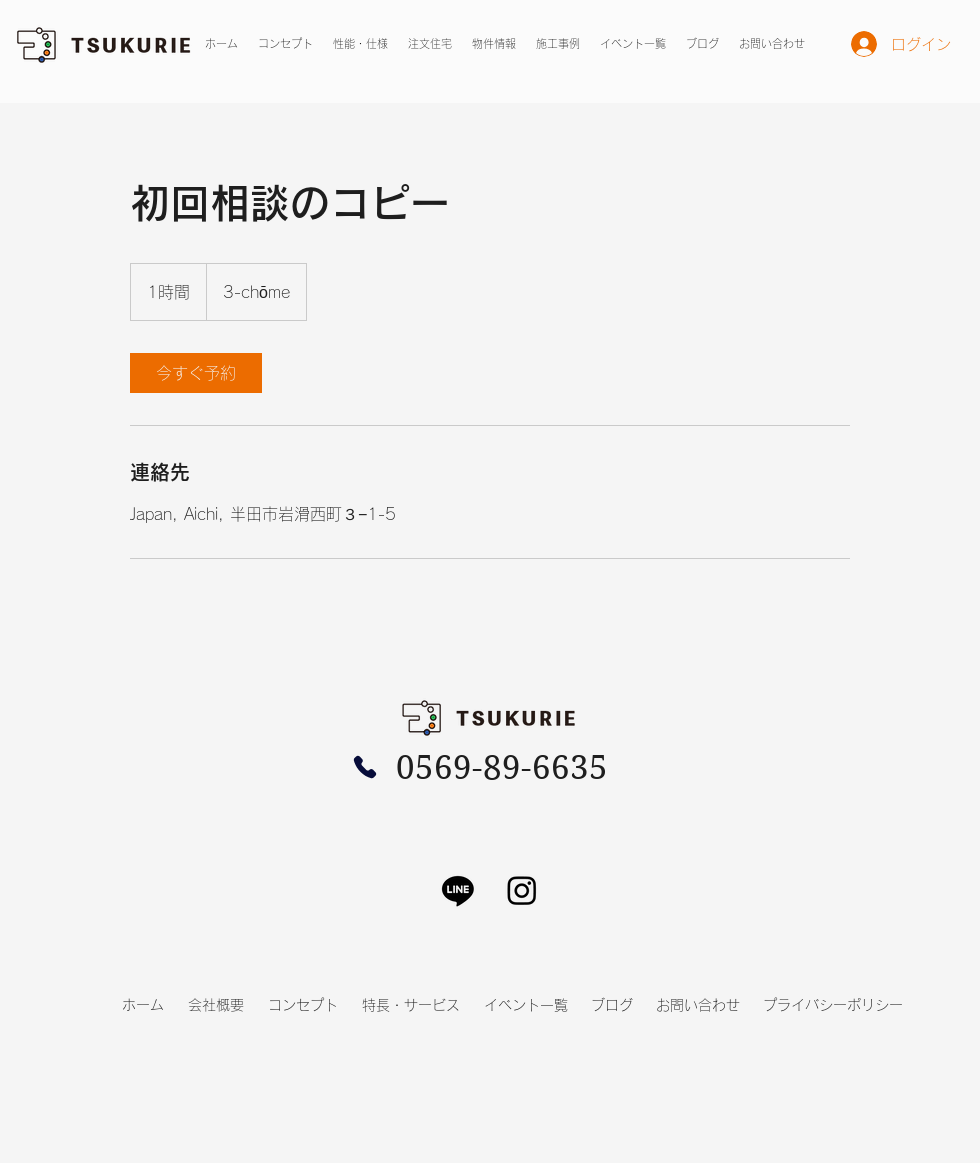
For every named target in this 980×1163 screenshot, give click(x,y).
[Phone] (365, 767)
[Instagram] (522, 890)
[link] (196, 373)
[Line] (458, 890)
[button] (494, 43)
